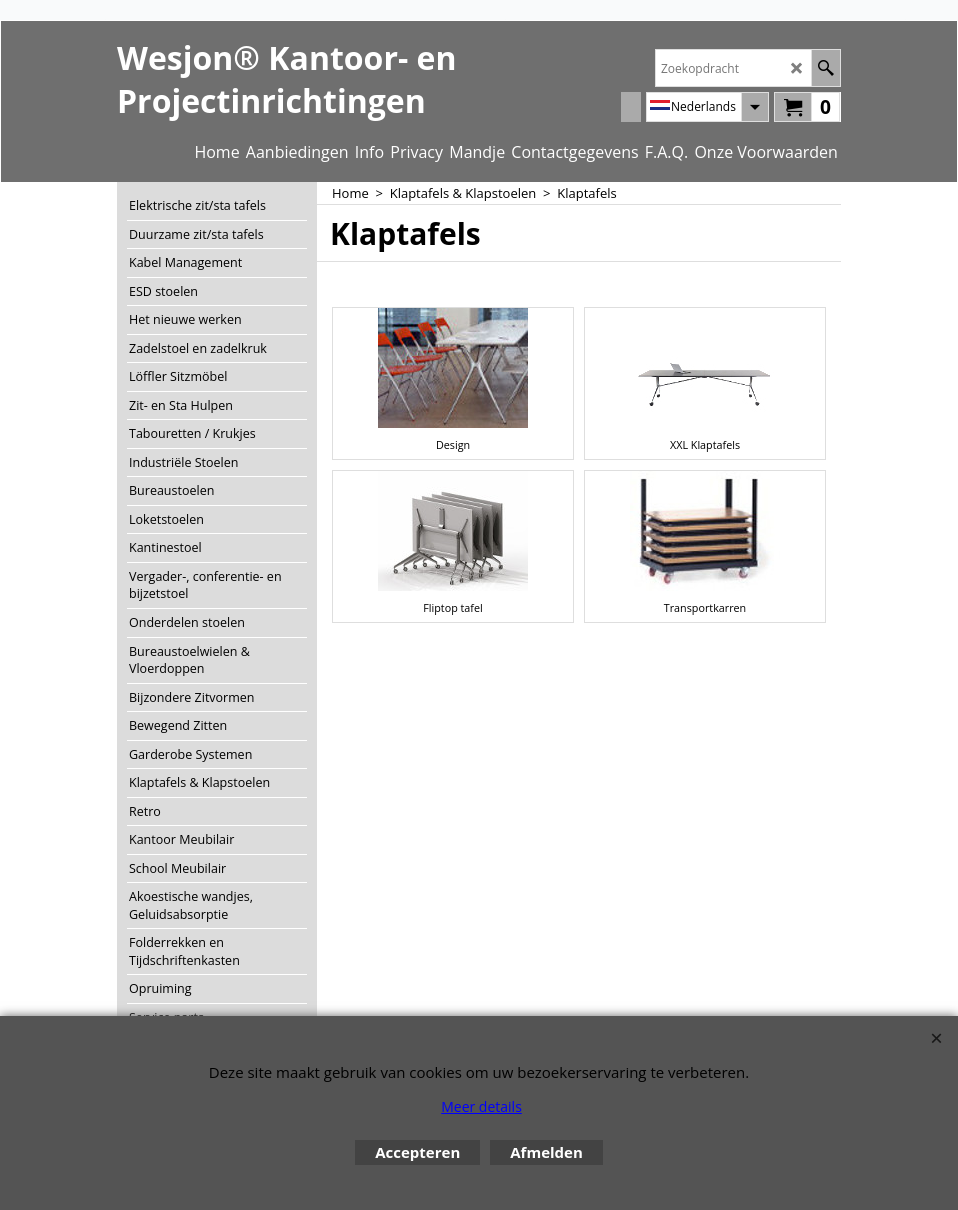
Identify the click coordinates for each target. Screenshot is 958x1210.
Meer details (481, 1106)
